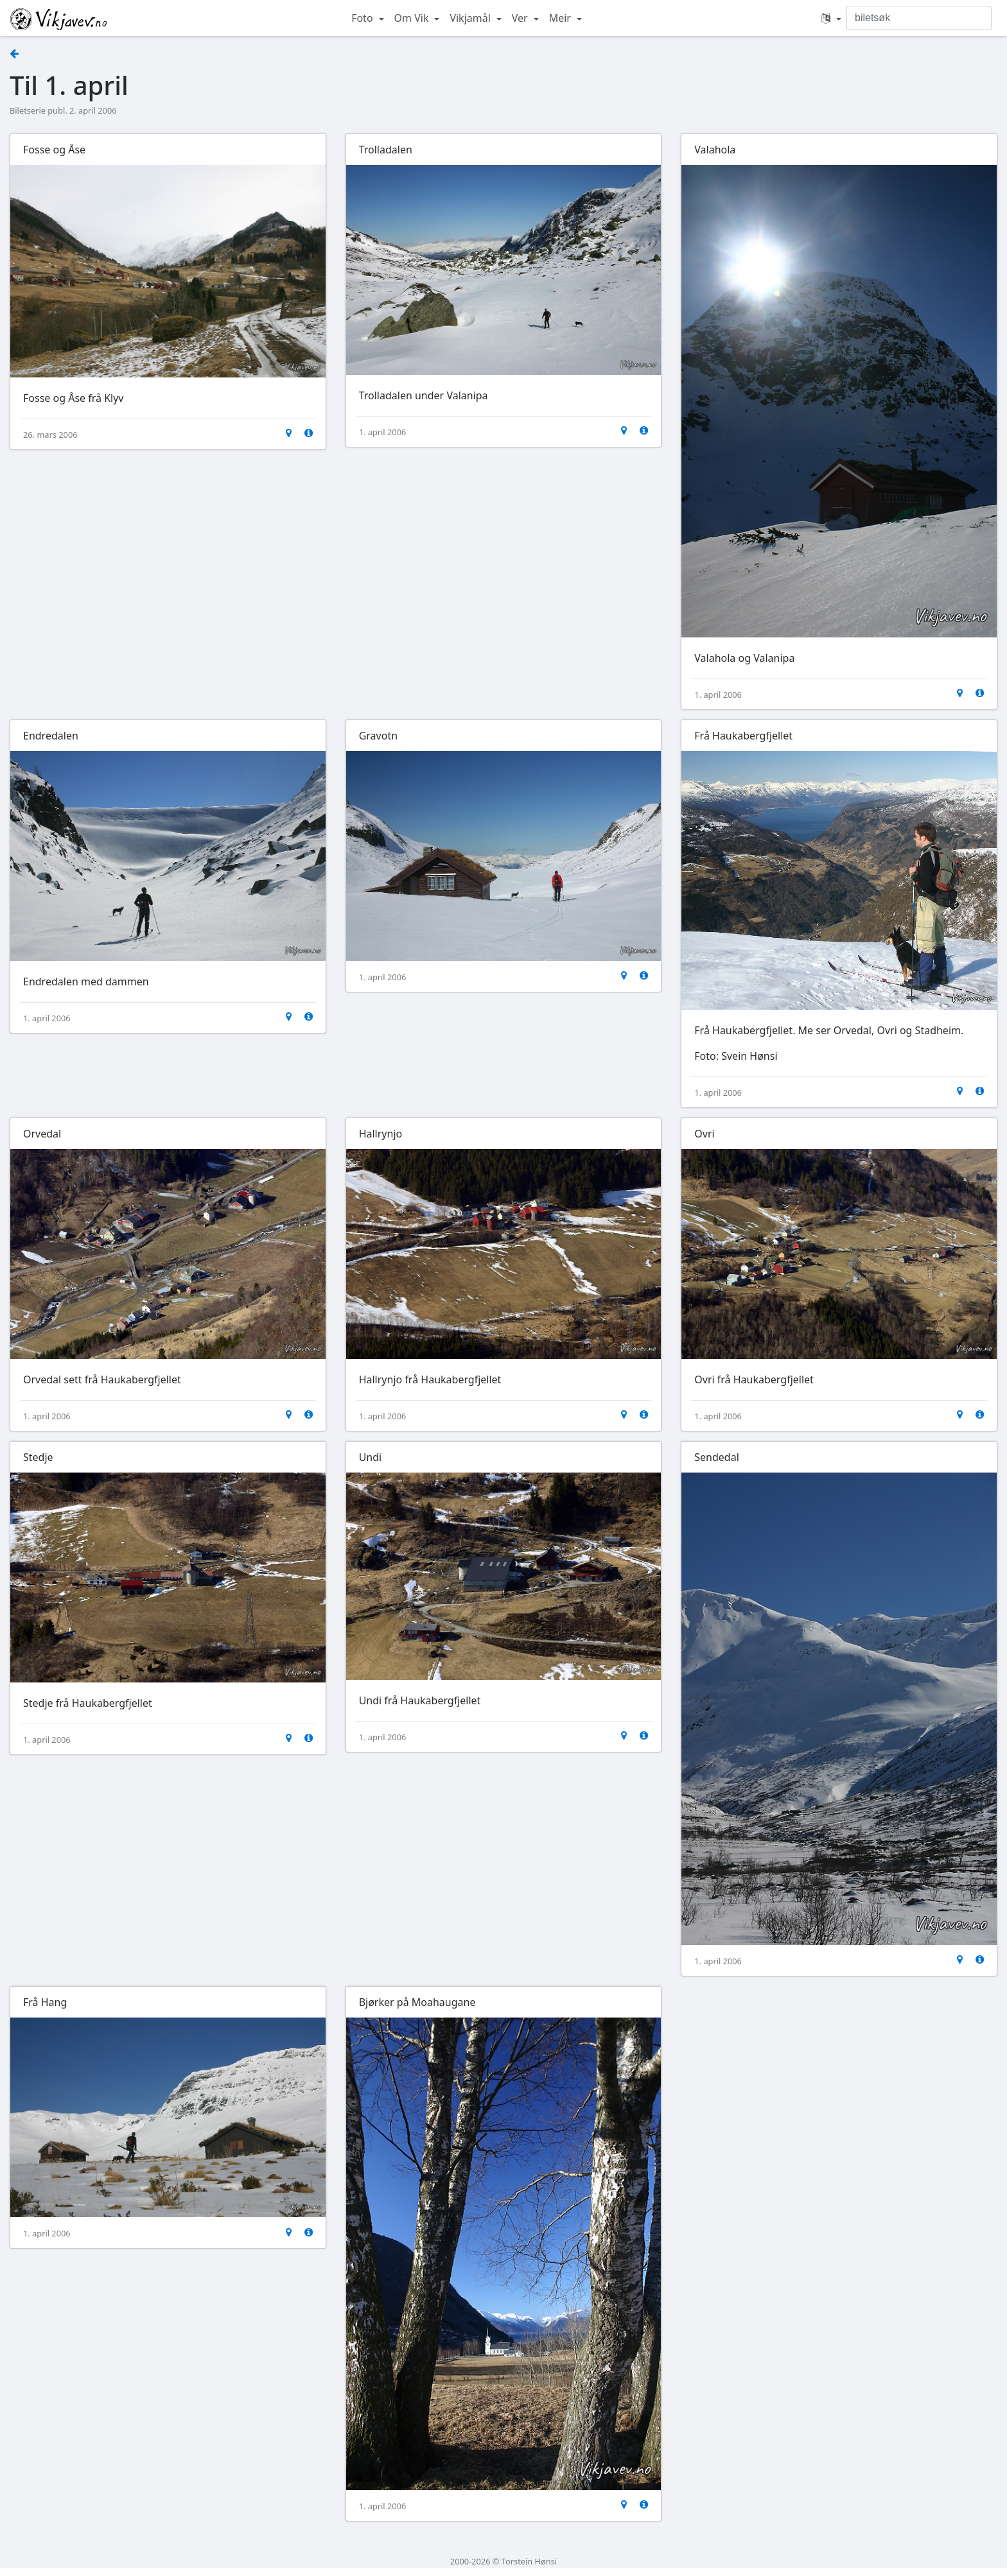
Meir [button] (561, 18)
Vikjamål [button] (471, 18)
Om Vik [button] (413, 18)
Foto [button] (363, 18)
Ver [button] (521, 18)
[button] (831, 18)
